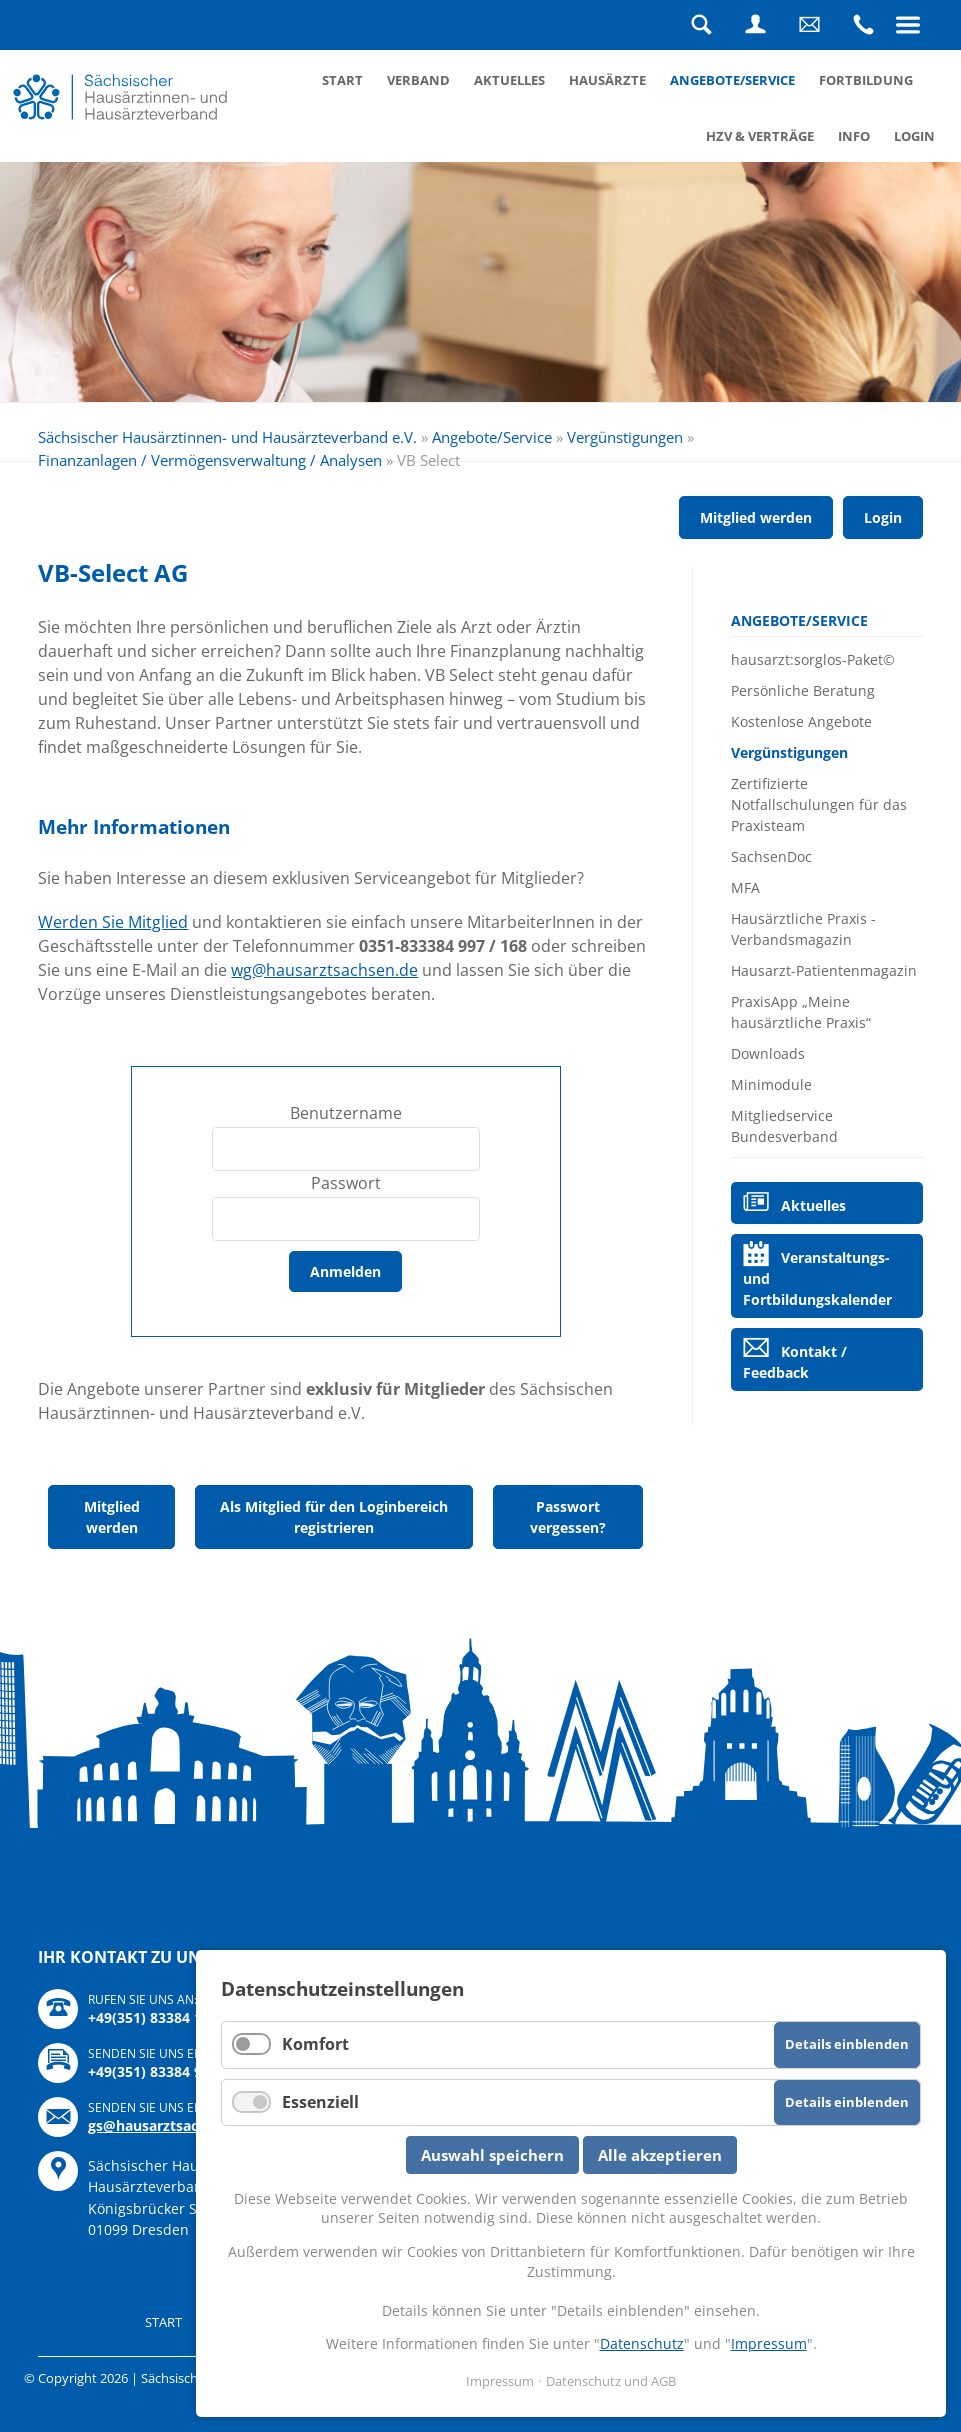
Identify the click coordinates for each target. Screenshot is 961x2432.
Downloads (768, 1053)
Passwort (346, 1183)
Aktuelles (509, 80)
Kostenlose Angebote (801, 721)
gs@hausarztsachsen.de (170, 2125)
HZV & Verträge (760, 136)
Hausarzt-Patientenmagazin (824, 970)
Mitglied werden (756, 517)
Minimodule (771, 1084)
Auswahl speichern (492, 2155)
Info (854, 136)
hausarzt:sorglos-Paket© (813, 659)
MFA (745, 887)
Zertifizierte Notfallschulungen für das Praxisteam (819, 804)
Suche (702, 25)
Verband (418, 80)
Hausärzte (607, 80)
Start (342, 80)
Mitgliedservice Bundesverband (784, 1126)
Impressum (769, 2343)
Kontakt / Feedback (794, 1362)
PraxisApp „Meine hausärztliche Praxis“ (801, 1012)
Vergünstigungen (625, 437)
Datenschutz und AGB (611, 2381)
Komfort (315, 2044)
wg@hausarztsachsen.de (324, 970)
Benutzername (346, 1113)
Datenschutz (642, 2343)
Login (756, 25)
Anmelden (345, 1271)
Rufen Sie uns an (864, 25)
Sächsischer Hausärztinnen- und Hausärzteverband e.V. (227, 437)
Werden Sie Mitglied (113, 922)
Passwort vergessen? (568, 1517)
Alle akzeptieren (660, 2155)
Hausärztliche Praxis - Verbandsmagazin (803, 929)
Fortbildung (866, 80)
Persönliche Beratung (803, 690)
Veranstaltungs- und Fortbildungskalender (817, 1278)
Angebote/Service (732, 80)
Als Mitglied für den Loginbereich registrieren (334, 1517)
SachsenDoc (771, 856)
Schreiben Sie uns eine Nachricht (810, 25)
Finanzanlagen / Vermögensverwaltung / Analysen (210, 460)
